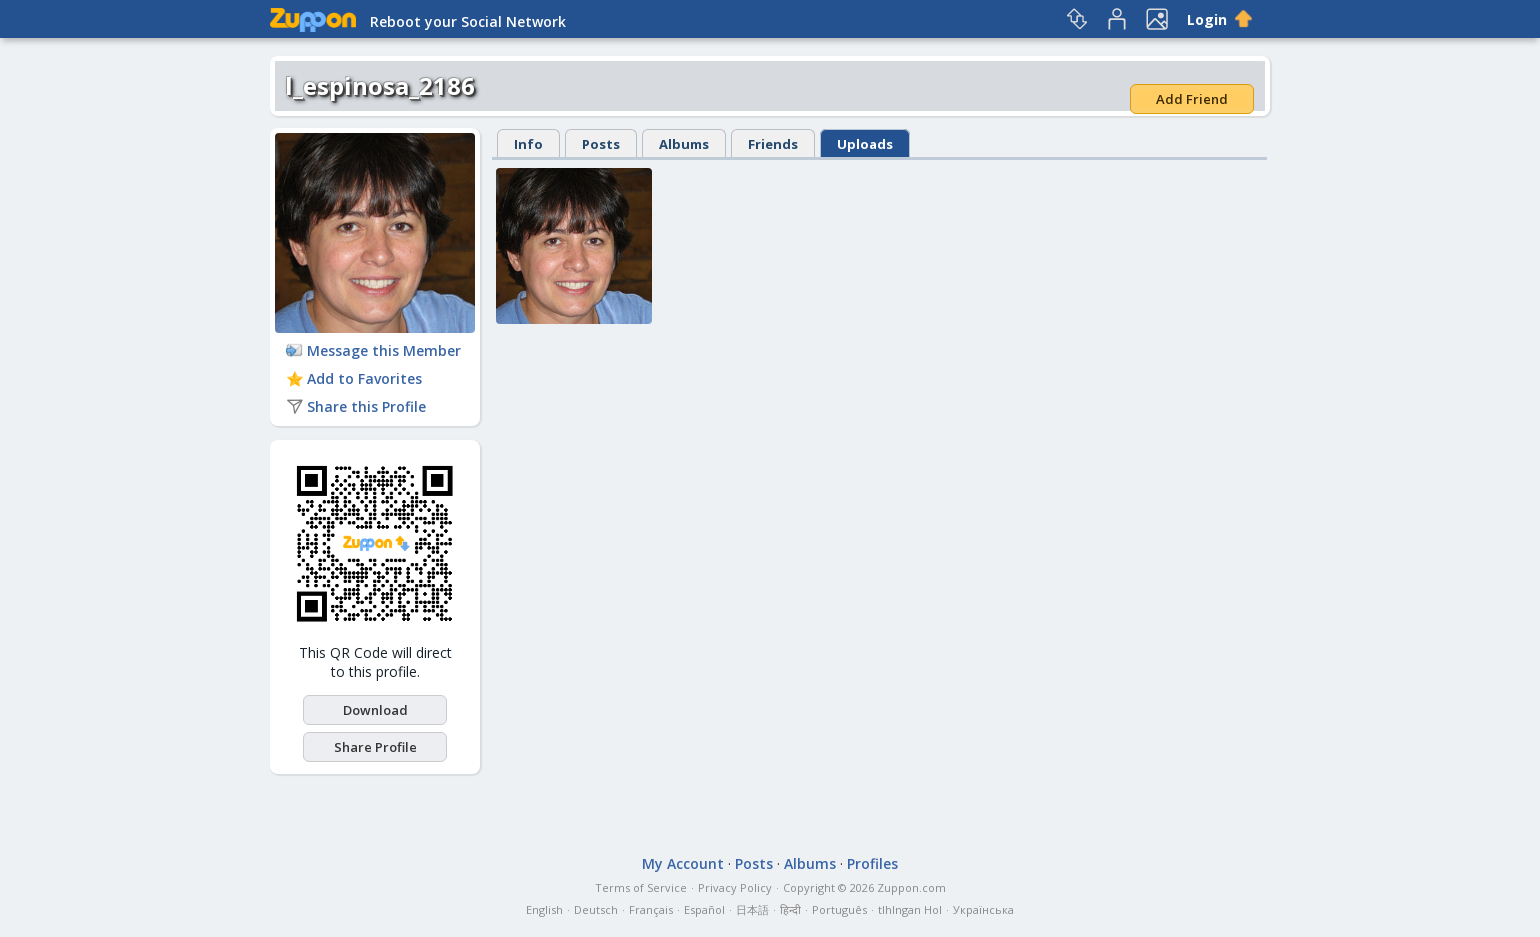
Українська (983, 909)
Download (375, 710)
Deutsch (596, 909)
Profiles (872, 863)
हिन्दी (790, 909)
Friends (773, 144)
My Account (683, 863)
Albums (684, 144)
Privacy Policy (735, 887)
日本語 (752, 909)
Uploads (865, 144)
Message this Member (373, 350)
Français (651, 909)
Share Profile (375, 747)
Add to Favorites (354, 378)
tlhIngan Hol (910, 909)
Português (839, 909)
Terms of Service (641, 887)
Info (528, 144)
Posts (601, 144)
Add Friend (1192, 99)
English (544, 909)
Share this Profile (356, 406)
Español (704, 909)
